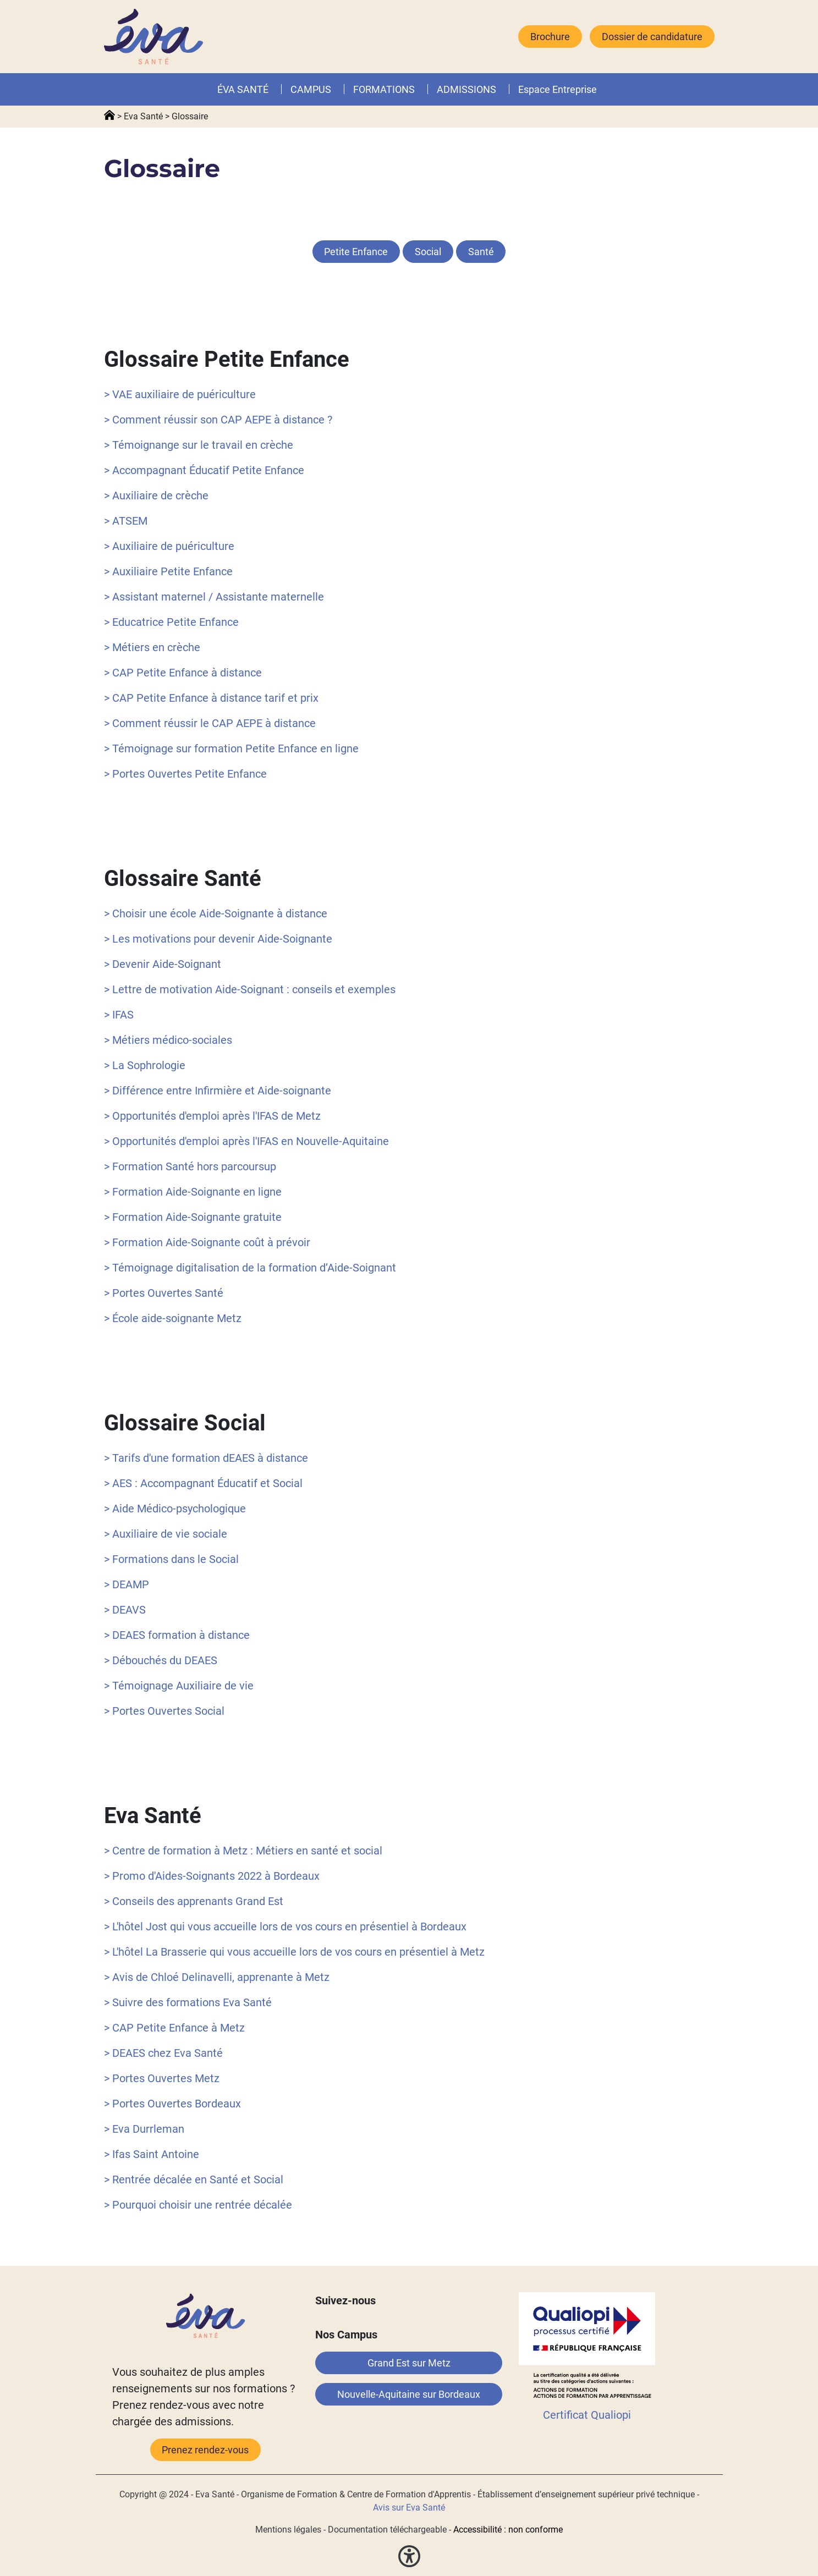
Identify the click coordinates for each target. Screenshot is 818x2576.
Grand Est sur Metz (409, 2363)
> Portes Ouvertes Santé (163, 1293)
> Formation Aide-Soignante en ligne (193, 1191)
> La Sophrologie (144, 1065)
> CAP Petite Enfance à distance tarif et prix (211, 697)
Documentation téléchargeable (387, 2529)
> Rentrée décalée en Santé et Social (193, 2179)
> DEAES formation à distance (177, 1635)
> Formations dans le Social (171, 1559)
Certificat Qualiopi (587, 2414)
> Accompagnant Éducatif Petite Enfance (204, 470)
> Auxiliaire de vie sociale (165, 1533)
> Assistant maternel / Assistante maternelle (214, 596)
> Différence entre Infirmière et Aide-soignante (217, 1090)
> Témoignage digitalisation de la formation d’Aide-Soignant (250, 1267)
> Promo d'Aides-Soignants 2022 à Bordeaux (212, 1876)
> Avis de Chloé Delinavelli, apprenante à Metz (217, 1977)
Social (428, 251)
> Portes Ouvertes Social (164, 1711)
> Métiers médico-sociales (168, 1040)
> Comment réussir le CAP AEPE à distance (210, 723)
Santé (481, 251)
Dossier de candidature (652, 36)
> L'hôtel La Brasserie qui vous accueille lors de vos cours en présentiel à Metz (294, 1951)
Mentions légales (288, 2529)
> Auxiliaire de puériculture (169, 546)
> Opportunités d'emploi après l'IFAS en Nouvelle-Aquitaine (246, 1141)
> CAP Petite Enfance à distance (183, 672)
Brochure (550, 36)
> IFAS (119, 1014)
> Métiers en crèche (152, 647)
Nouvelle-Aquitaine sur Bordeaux (408, 2394)
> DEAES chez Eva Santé (163, 2053)
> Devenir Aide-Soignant (162, 964)
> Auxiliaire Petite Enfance (168, 571)
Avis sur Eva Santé (409, 2507)
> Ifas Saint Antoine (151, 2154)
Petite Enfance (356, 251)
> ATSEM (125, 520)
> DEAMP (126, 1584)
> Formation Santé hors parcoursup (190, 1166)
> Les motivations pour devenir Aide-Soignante (218, 938)
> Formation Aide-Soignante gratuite (193, 1217)
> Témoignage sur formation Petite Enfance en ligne (231, 748)
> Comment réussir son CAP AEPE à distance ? (218, 419)
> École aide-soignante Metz (172, 1318)
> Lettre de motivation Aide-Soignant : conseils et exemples (250, 989)
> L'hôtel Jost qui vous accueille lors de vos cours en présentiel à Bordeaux (285, 1926)
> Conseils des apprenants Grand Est (193, 1901)
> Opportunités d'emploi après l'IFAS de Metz (212, 1115)
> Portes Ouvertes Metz (161, 2078)
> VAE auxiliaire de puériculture (180, 394)
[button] (417, 89)
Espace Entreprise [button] (557, 89)
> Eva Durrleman (144, 2128)
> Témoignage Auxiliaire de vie (179, 1685)
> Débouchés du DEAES (160, 1660)
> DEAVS (125, 1609)
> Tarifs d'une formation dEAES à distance (206, 1458)
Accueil (109, 115)
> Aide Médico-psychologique (175, 1508)
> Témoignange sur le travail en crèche (198, 445)
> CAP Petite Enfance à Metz (174, 2027)
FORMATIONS (384, 89)
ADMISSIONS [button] (466, 89)
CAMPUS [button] (310, 89)
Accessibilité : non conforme (508, 2529)
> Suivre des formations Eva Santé (188, 2002)
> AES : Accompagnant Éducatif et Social (203, 1483)
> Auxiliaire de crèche (156, 495)
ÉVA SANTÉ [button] (242, 89)
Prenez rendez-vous (205, 2450)
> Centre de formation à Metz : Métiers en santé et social (243, 1850)
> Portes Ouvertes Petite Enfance (185, 773)
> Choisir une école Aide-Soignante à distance (215, 913)
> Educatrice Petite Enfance (171, 622)
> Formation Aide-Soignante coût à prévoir (207, 1242)
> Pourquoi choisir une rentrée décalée (198, 2204)
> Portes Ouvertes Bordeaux (172, 2103)
